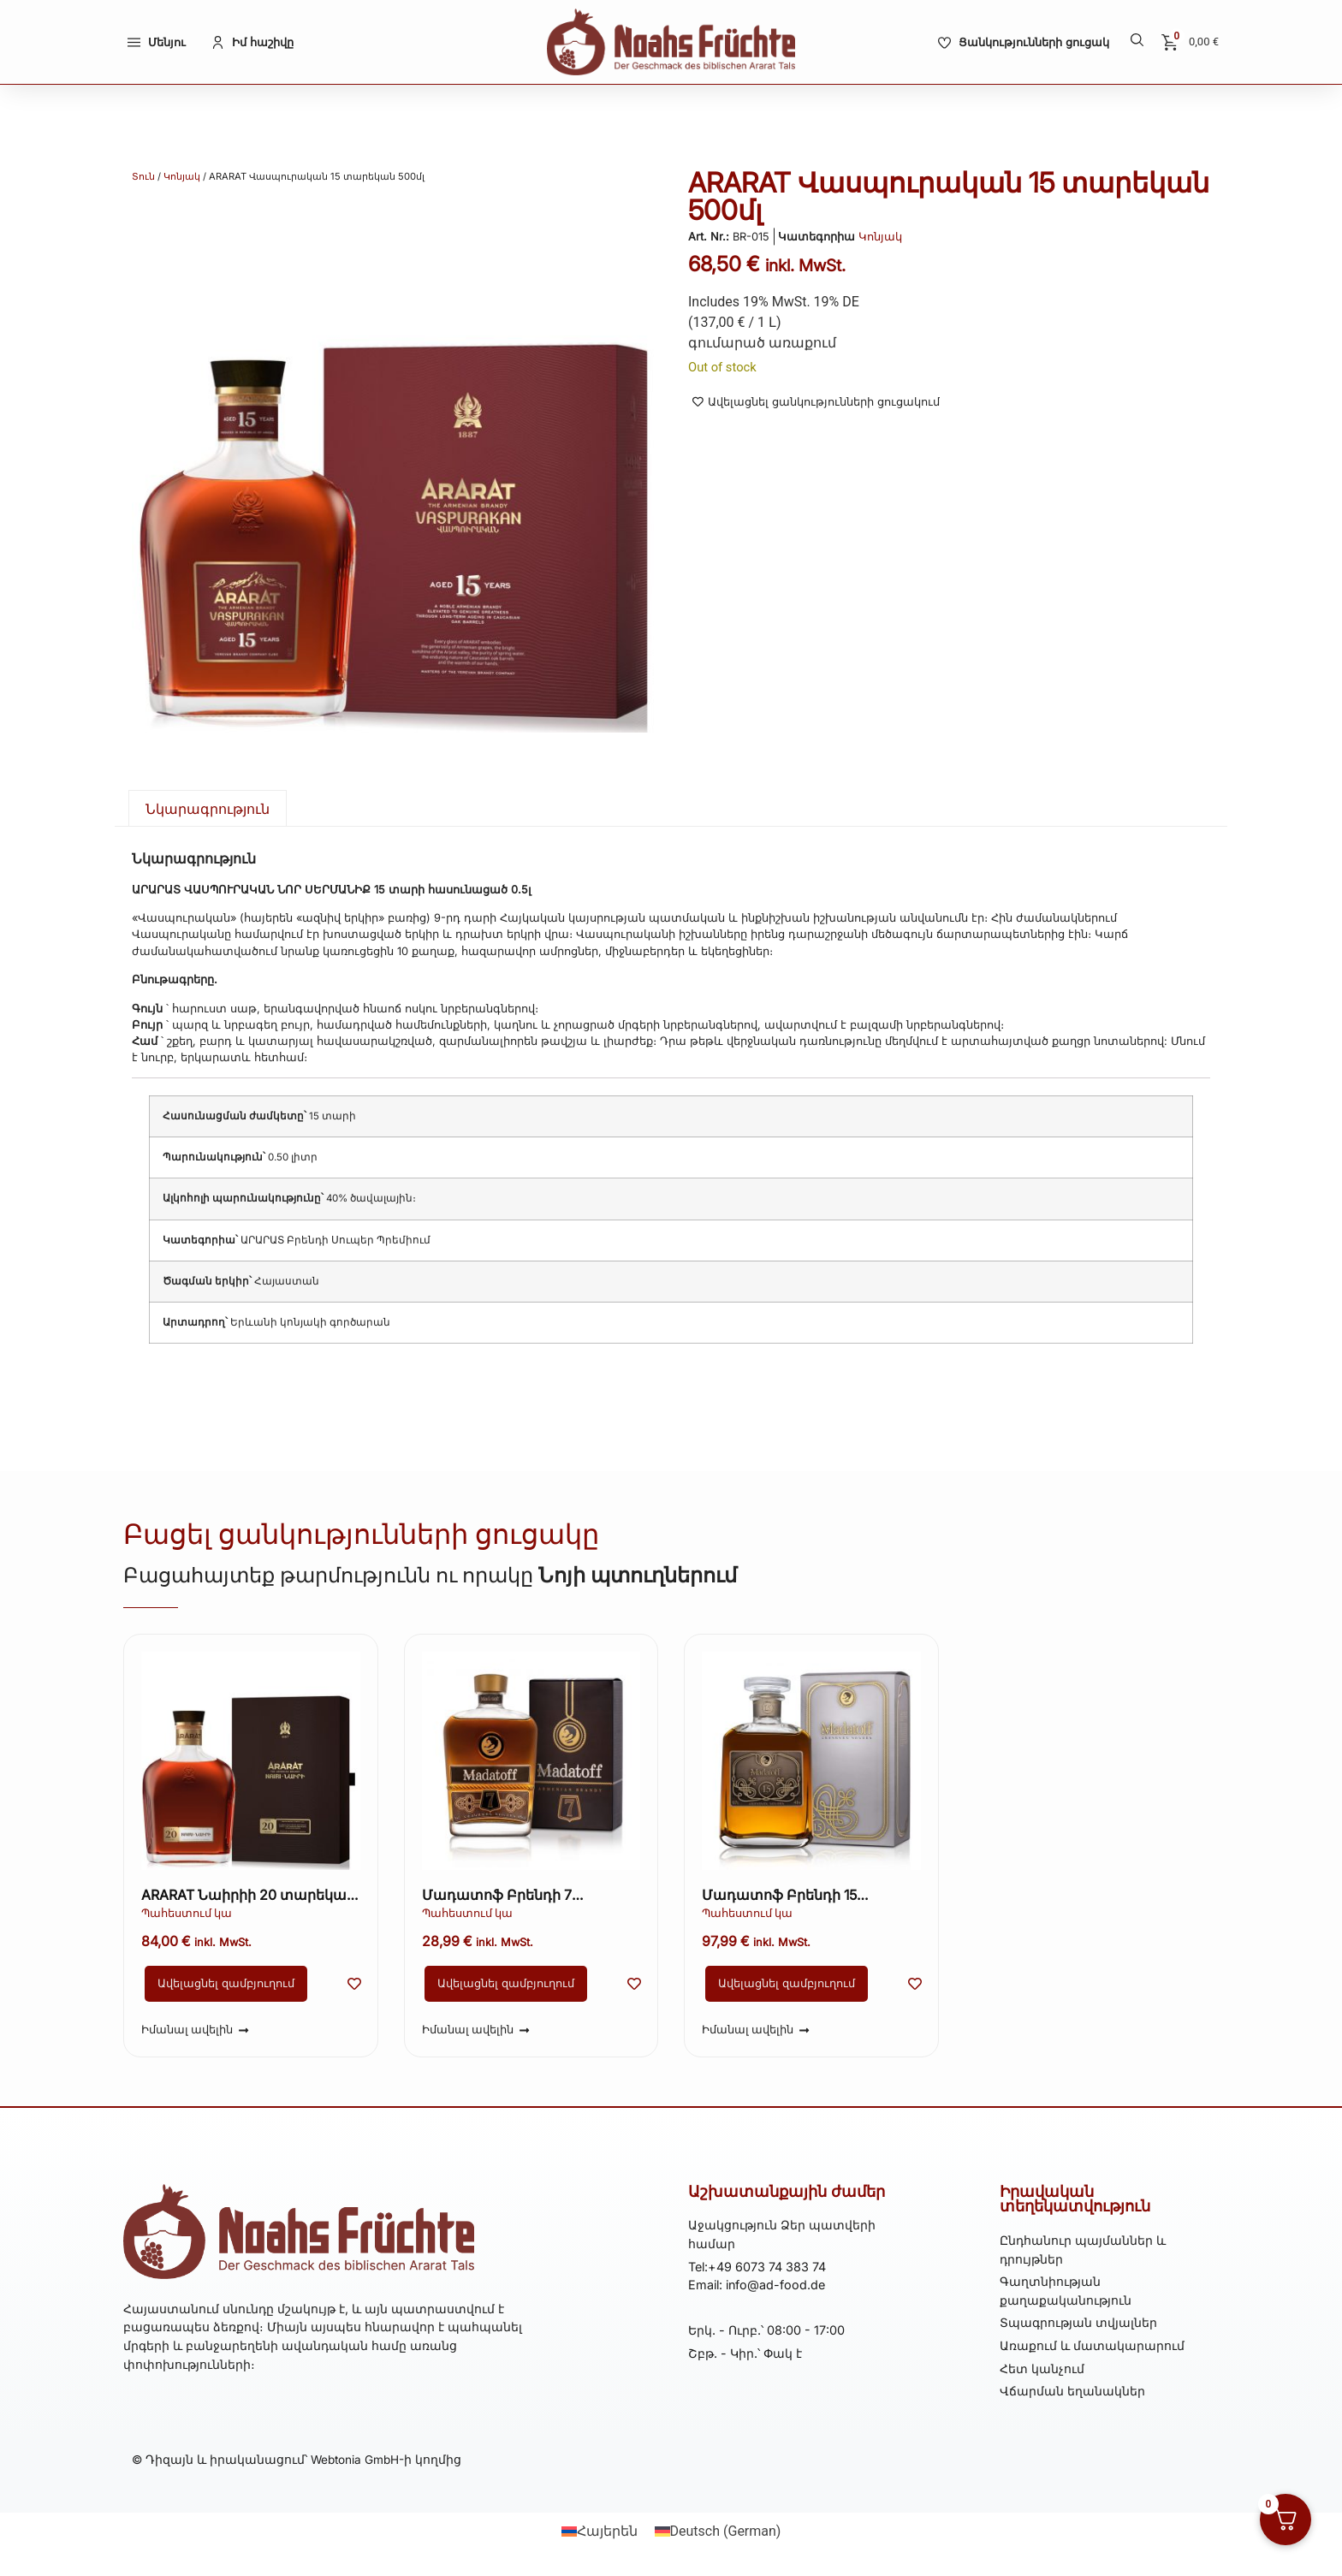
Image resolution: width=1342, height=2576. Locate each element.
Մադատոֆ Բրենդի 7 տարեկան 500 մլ (497, 1896)
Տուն (143, 176)
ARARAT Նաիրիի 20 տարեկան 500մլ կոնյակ (248, 1896)
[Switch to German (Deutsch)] (718, 2531)
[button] (1137, 39)
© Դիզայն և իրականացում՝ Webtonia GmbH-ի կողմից (296, 2459)
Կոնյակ (181, 176)
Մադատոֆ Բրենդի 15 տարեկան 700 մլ (779, 1896)
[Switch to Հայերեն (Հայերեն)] (599, 2531)
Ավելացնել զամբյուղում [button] (225, 1983)
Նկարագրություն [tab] (207, 808)
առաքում (802, 343)
